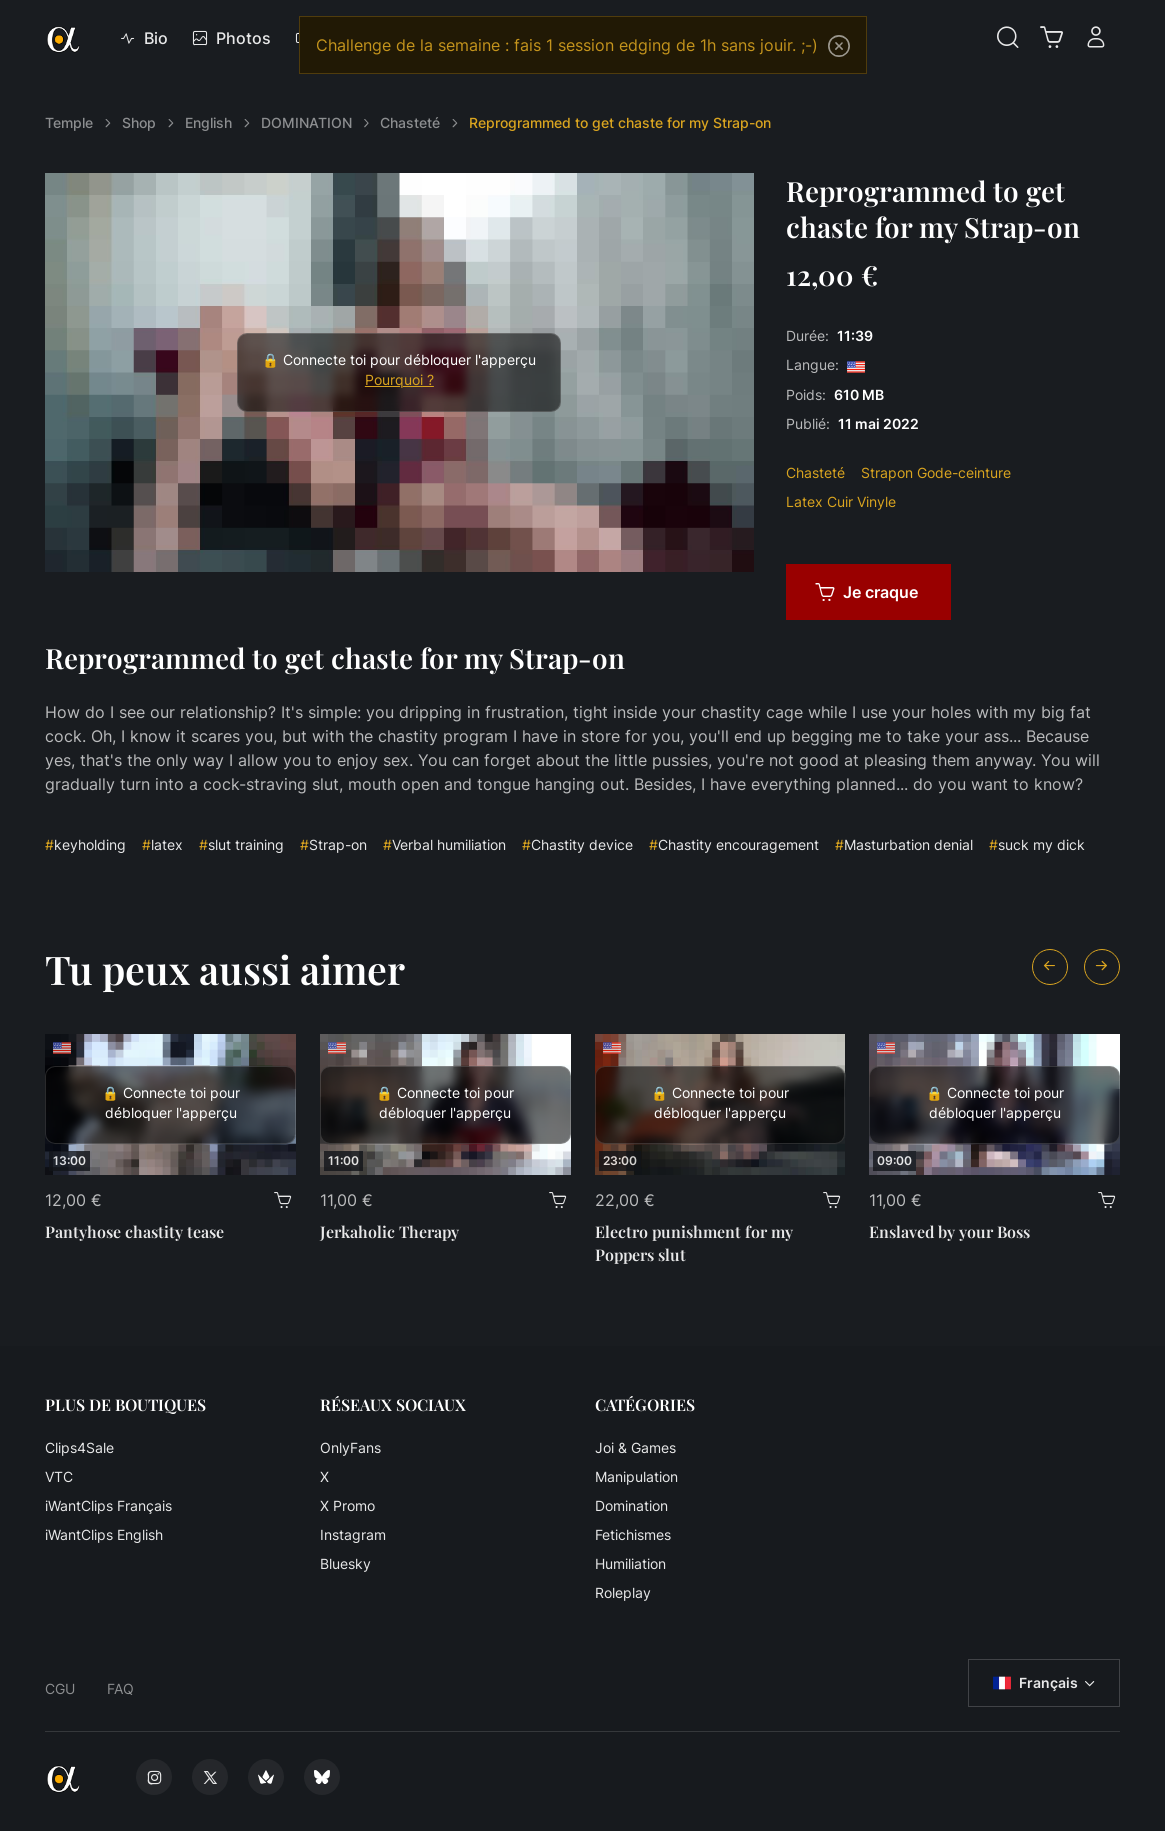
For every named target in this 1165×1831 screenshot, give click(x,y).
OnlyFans (350, 1447)
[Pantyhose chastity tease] (170, 1104)
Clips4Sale (79, 1447)
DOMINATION (306, 122)
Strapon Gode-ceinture (936, 472)
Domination (631, 1505)
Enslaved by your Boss (949, 1231)
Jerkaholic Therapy (389, 1231)
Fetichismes (633, 1534)
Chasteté (410, 122)
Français (1035, 1683)
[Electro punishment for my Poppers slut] (720, 1104)
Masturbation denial (904, 844)
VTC (59, 1476)
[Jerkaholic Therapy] (445, 1104)
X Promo (347, 1505)
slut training (241, 844)
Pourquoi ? (399, 380)
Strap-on (333, 844)
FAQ (120, 1688)
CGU (60, 1688)
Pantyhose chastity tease (134, 1231)
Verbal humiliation (444, 844)
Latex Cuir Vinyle (841, 501)
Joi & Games (635, 1447)
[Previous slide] (1050, 967)
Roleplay (623, 1592)
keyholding (85, 844)
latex (162, 844)
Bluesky (345, 1563)
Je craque (866, 592)
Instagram (353, 1534)
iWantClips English (104, 1534)
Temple (69, 122)
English (208, 122)
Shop (139, 122)
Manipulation (636, 1476)
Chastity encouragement (734, 844)
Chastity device (577, 844)
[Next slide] (1102, 967)
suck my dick (1037, 844)
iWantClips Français (108, 1505)
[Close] (839, 46)
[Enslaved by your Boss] (994, 1104)
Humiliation (630, 1563)
